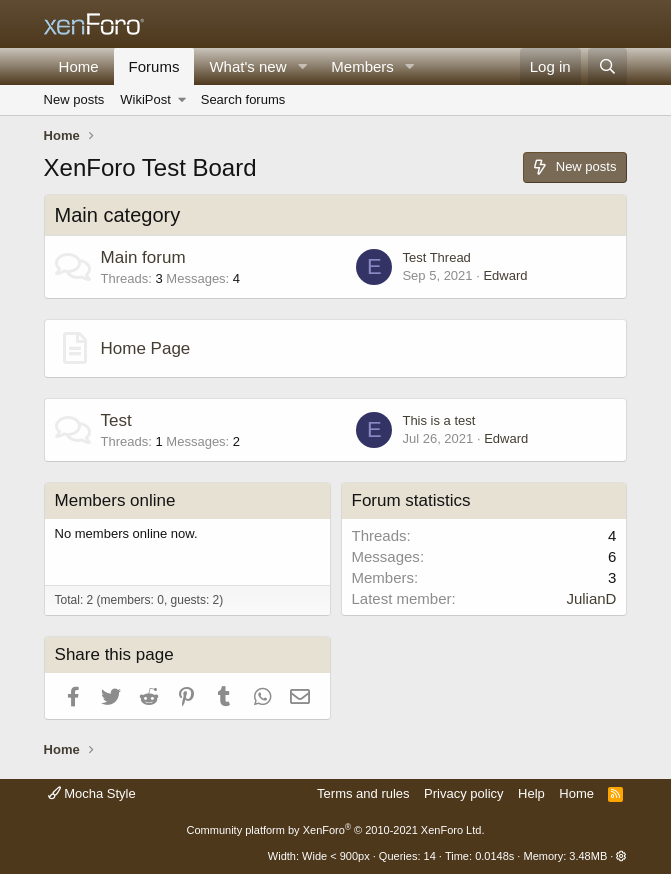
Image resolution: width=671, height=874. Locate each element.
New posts (74, 99)
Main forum (143, 257)
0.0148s (494, 856)
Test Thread (436, 257)
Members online (115, 500)
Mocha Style (92, 793)
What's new (247, 66)
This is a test (438, 420)
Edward (505, 275)
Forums (154, 66)
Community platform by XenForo (336, 830)
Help (531, 793)
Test (116, 420)
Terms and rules (363, 793)
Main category (118, 215)
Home (79, 66)
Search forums (243, 99)
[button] (302, 66)
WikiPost (145, 99)
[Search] (607, 66)
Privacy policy (463, 793)
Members (362, 66)
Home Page (146, 348)
